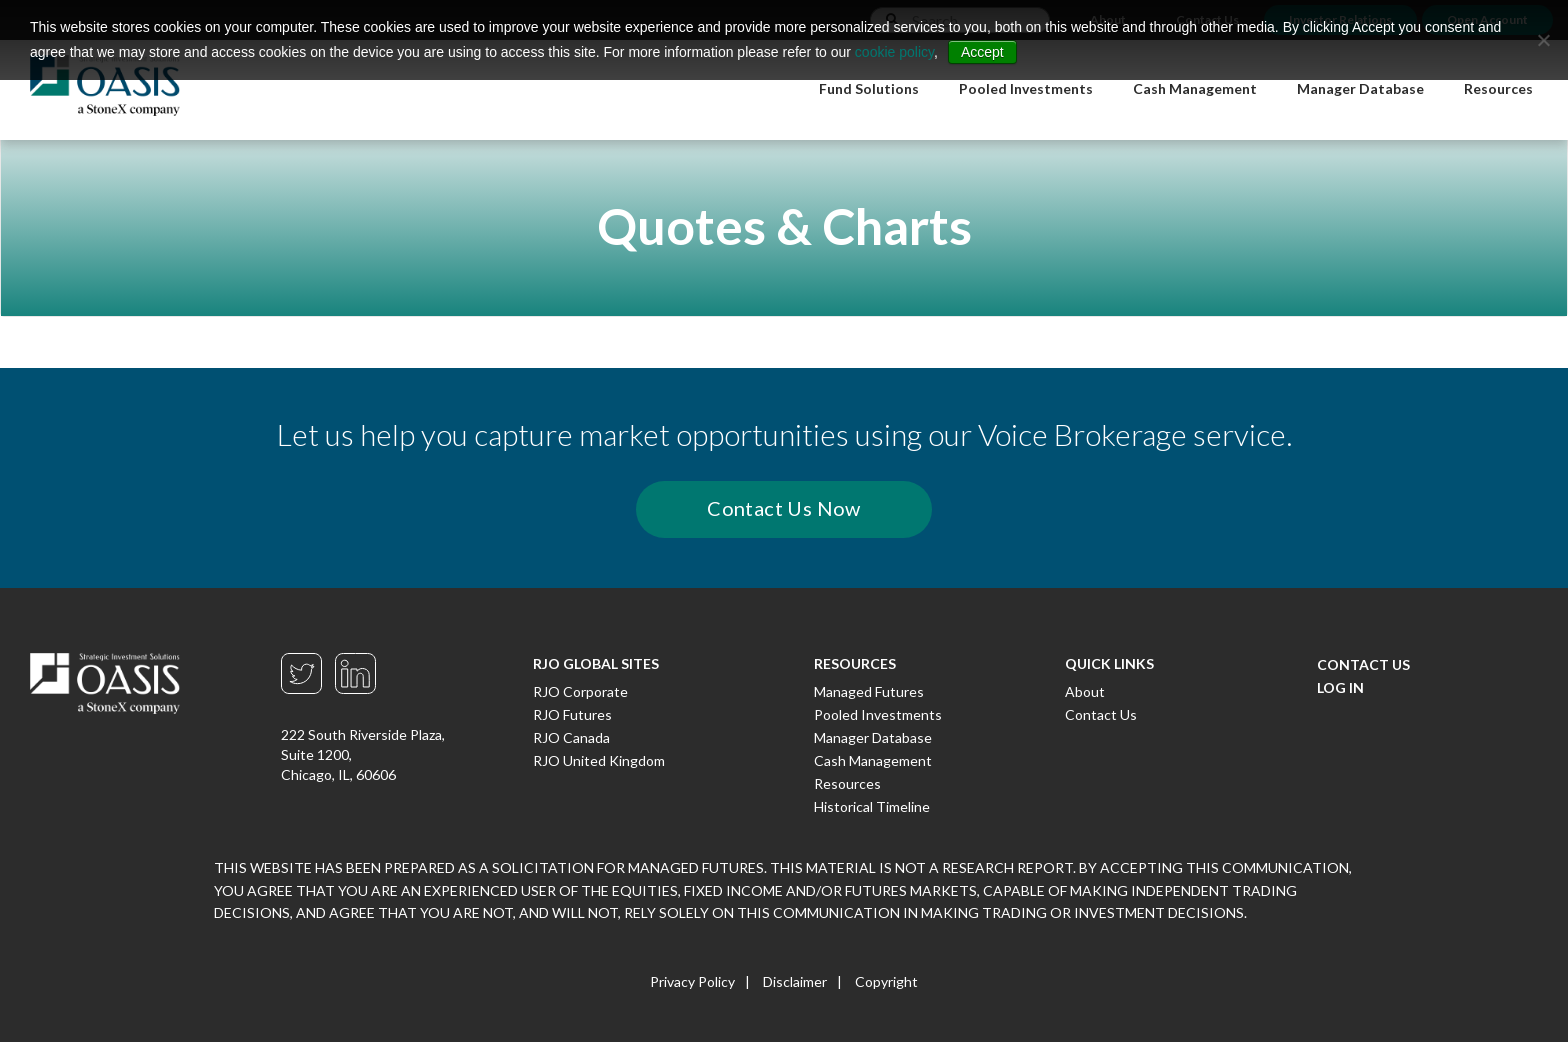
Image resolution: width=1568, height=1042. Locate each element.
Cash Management (873, 760)
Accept (982, 52)
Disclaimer (795, 981)
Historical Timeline (872, 806)
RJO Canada (571, 737)
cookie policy (894, 52)
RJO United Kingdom (599, 760)
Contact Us (1101, 714)
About (1085, 691)
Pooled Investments (878, 714)
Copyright (886, 981)
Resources (847, 783)
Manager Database (873, 737)
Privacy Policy (692, 981)
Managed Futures (869, 691)
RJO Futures (572, 714)
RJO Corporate (580, 691)
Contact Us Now (784, 508)
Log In (1340, 687)
